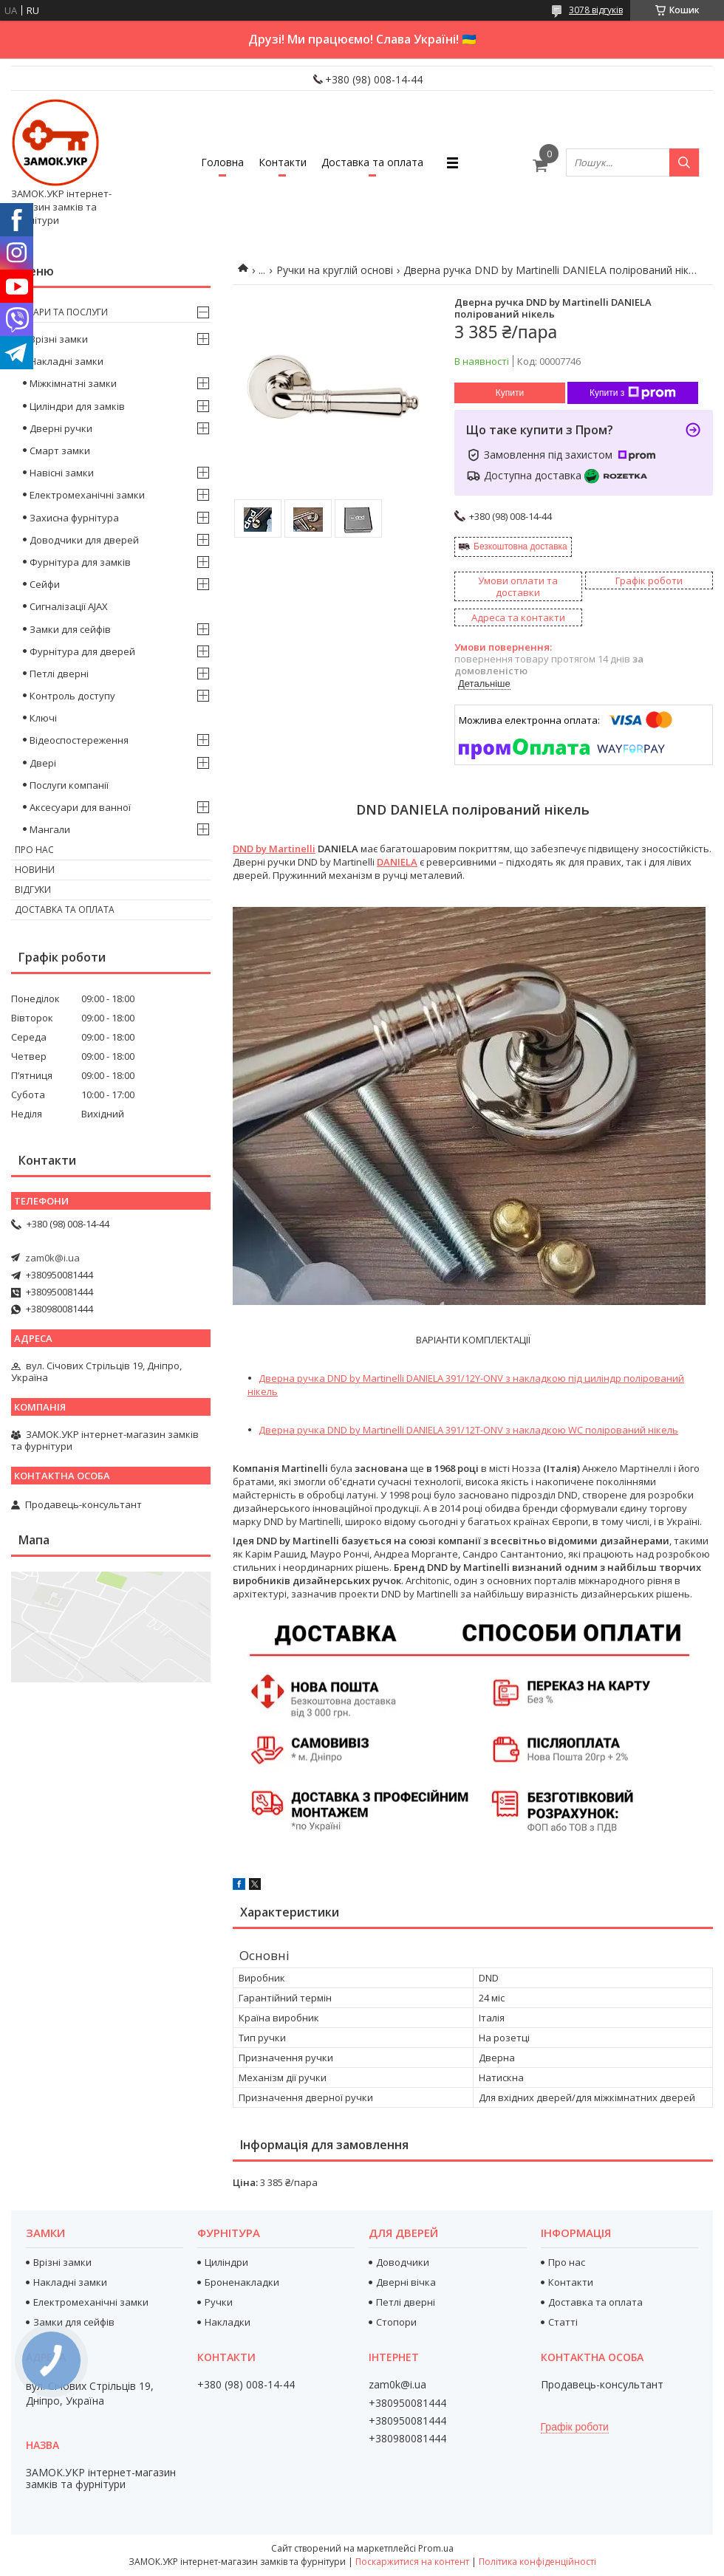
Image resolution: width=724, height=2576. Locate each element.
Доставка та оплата (372, 162)
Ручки (219, 2302)
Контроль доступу (72, 695)
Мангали (50, 829)
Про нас (34, 849)
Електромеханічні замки (87, 494)
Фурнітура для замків (80, 562)
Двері (43, 763)
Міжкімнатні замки (73, 383)
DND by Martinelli (274, 848)
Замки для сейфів (70, 629)
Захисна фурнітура (74, 517)
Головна (222, 162)
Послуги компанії (69, 785)
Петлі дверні (59, 673)
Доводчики (402, 2262)
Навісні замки (62, 472)
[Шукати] (684, 162)
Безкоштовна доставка (520, 546)
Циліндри (226, 2262)
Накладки (227, 2322)
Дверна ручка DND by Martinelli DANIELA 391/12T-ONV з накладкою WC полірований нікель (468, 1429)
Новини (35, 869)
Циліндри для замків (77, 406)
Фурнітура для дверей (82, 651)
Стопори (396, 2322)
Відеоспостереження (79, 740)
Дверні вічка (406, 2282)
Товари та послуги (61, 312)
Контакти (283, 162)
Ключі (43, 717)
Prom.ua (436, 2548)
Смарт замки (60, 450)
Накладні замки (66, 361)
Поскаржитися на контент (412, 2561)
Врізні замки (59, 339)
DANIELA (397, 862)
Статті (563, 2322)
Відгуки (33, 889)
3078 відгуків (596, 10)
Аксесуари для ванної (80, 807)
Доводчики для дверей (84, 540)
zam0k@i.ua (52, 1258)
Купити (510, 393)
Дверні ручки (61, 428)
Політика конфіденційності (537, 2561)
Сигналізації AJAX (69, 606)
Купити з (633, 393)
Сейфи (45, 584)
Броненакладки (242, 2282)
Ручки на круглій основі (334, 270)
